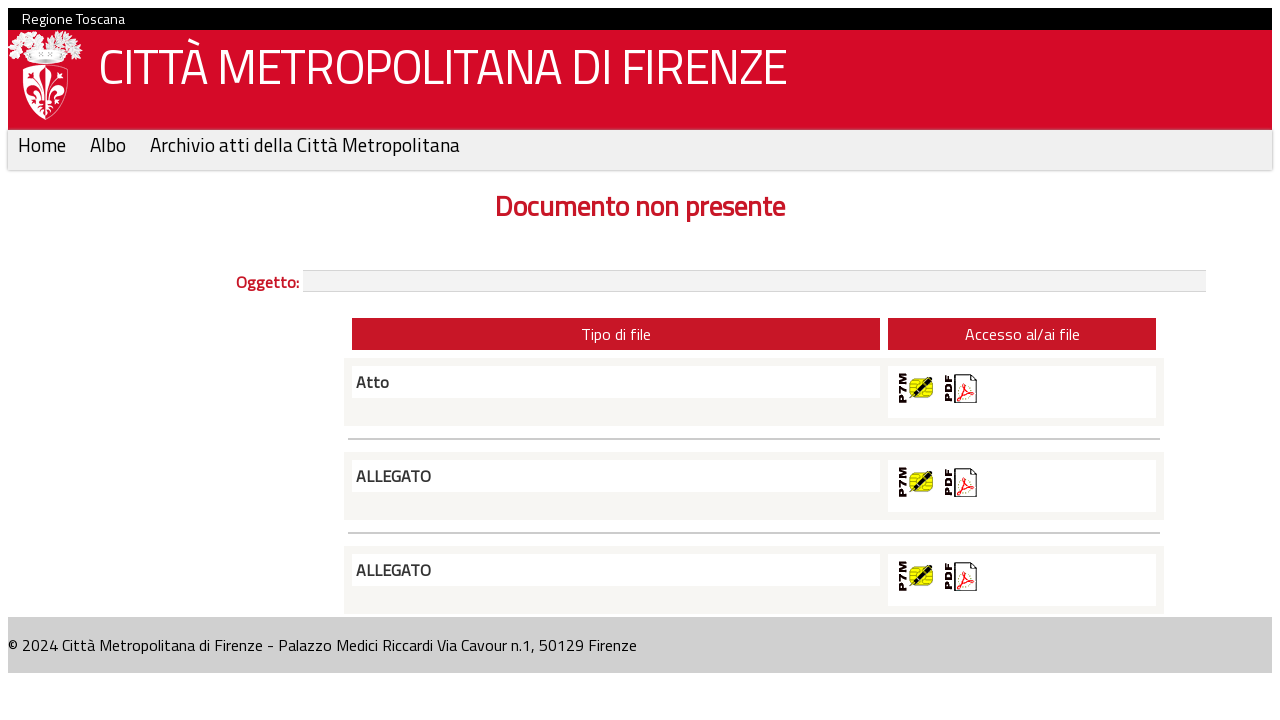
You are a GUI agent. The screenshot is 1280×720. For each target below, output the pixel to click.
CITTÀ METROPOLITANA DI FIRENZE (435, 71)
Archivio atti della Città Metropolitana (305, 144)
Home (44, 144)
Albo (110, 144)
